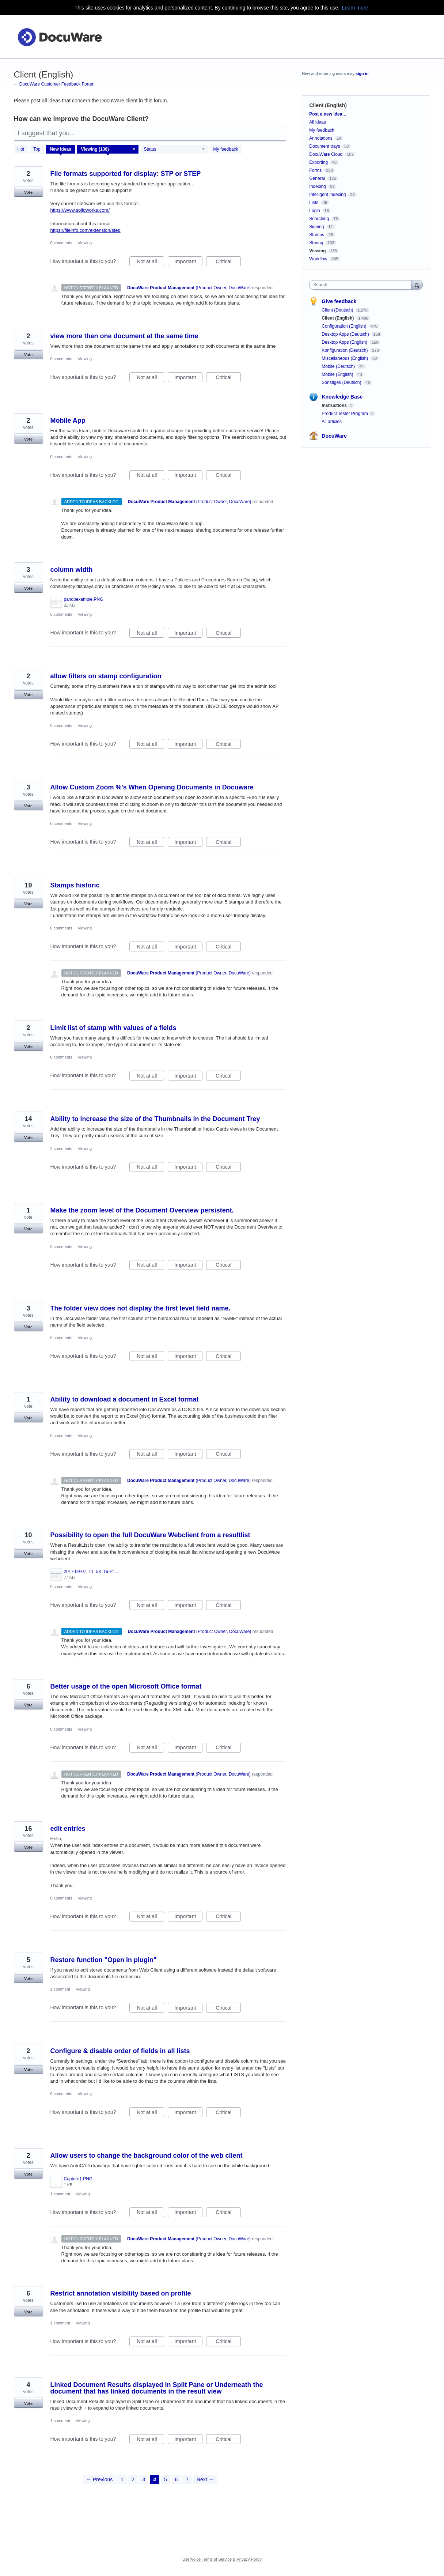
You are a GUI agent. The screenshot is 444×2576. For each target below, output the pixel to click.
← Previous (99, 2479)
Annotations (320, 138)
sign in (362, 73)
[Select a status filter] (174, 149)
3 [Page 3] (144, 2479)
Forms (315, 170)
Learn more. (355, 8)
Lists (313, 202)
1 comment (60, 1989)
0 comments (61, 243)
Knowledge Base (342, 397)
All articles (332, 421)
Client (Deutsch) (338, 310)
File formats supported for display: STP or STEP (125, 173)
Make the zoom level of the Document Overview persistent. (142, 1210)
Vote (28, 192)
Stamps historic (75, 885)
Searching (319, 218)
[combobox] (362, 284)
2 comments (61, 1148)
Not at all (150, 263)
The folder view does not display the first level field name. (140, 1308)
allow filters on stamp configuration (106, 676)
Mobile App (68, 420)
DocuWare (334, 436)
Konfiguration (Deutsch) (345, 350)
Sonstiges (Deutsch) (342, 382)
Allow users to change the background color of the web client (146, 2155)
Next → (205, 2479)
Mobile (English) (338, 374)
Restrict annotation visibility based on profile (120, 2293)
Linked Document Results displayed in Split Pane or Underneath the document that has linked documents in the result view (156, 2388)
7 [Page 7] (187, 2479)
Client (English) (338, 318)
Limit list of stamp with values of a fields (113, 1027)
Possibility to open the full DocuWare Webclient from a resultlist (150, 1535)
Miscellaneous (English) (345, 358)
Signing (316, 226)
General (317, 178)
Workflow (318, 258)
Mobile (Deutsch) (339, 366)
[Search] (417, 284)
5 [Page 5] (165, 2479)
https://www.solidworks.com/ (80, 210)
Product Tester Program (345, 413)
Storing (316, 242)
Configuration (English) (344, 326)
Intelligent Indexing (327, 194)
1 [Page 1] (122, 2479)
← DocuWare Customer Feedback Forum (54, 84)
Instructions (334, 405)
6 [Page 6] (176, 2479)
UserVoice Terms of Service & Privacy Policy (222, 2559)
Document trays (324, 146)
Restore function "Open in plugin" (103, 1960)
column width (71, 569)
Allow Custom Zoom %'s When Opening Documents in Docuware (152, 787)
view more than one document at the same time (124, 336)
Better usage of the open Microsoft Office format (126, 1686)
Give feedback (339, 301)
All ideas (317, 122)
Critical (228, 263)
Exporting (318, 162)
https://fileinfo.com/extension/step (85, 230)
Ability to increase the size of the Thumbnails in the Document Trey (155, 1119)
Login (314, 210)
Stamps (316, 234)
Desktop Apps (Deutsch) (346, 334)
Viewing (85, 243)
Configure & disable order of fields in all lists (120, 2051)
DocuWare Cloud (325, 154)
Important (188, 263)
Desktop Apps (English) (345, 342)
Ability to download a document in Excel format (124, 1399)
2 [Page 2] (133, 2479)
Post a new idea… (327, 114)
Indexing (317, 186)
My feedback (225, 149)
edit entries (68, 1828)
